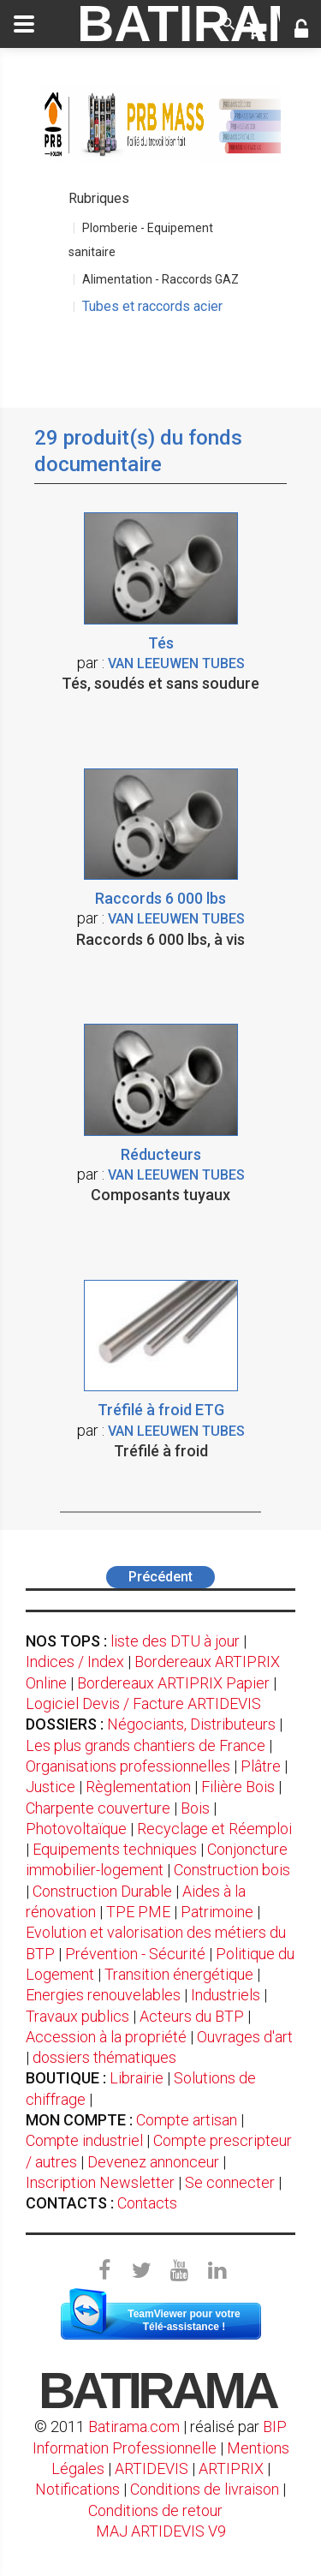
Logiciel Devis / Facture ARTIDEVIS (143, 1703)
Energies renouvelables (103, 1995)
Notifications (79, 2489)
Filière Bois (238, 1787)
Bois (195, 1808)
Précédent (160, 1577)
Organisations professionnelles (128, 1766)
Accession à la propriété (106, 2037)
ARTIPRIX (231, 2468)
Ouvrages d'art (245, 2037)
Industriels (225, 1995)
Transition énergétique (178, 1974)
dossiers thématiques (104, 2057)
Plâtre (261, 1766)
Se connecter (230, 2182)
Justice (50, 1787)
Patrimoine (217, 1912)
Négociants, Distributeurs (191, 1724)
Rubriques (98, 198)
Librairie (136, 2078)
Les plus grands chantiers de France (145, 1745)
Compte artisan (186, 2120)
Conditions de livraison (204, 2489)
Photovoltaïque (76, 1829)
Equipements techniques (115, 1849)
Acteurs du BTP (192, 2016)
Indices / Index (75, 1662)
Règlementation (138, 1787)
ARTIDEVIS (151, 2468)
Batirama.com (134, 2427)
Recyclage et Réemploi (214, 1829)
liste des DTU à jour (175, 1641)
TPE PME (138, 1912)
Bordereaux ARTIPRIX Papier (173, 1683)
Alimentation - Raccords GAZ (160, 279)
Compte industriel (84, 2140)
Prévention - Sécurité (135, 1954)
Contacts (147, 2203)
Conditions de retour (155, 2510)
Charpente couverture (98, 1808)
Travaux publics (77, 2016)
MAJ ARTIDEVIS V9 (161, 2531)
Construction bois (232, 1870)
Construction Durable (102, 1891)
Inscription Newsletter (100, 2182)
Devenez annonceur (153, 2162)
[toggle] (24, 24)
